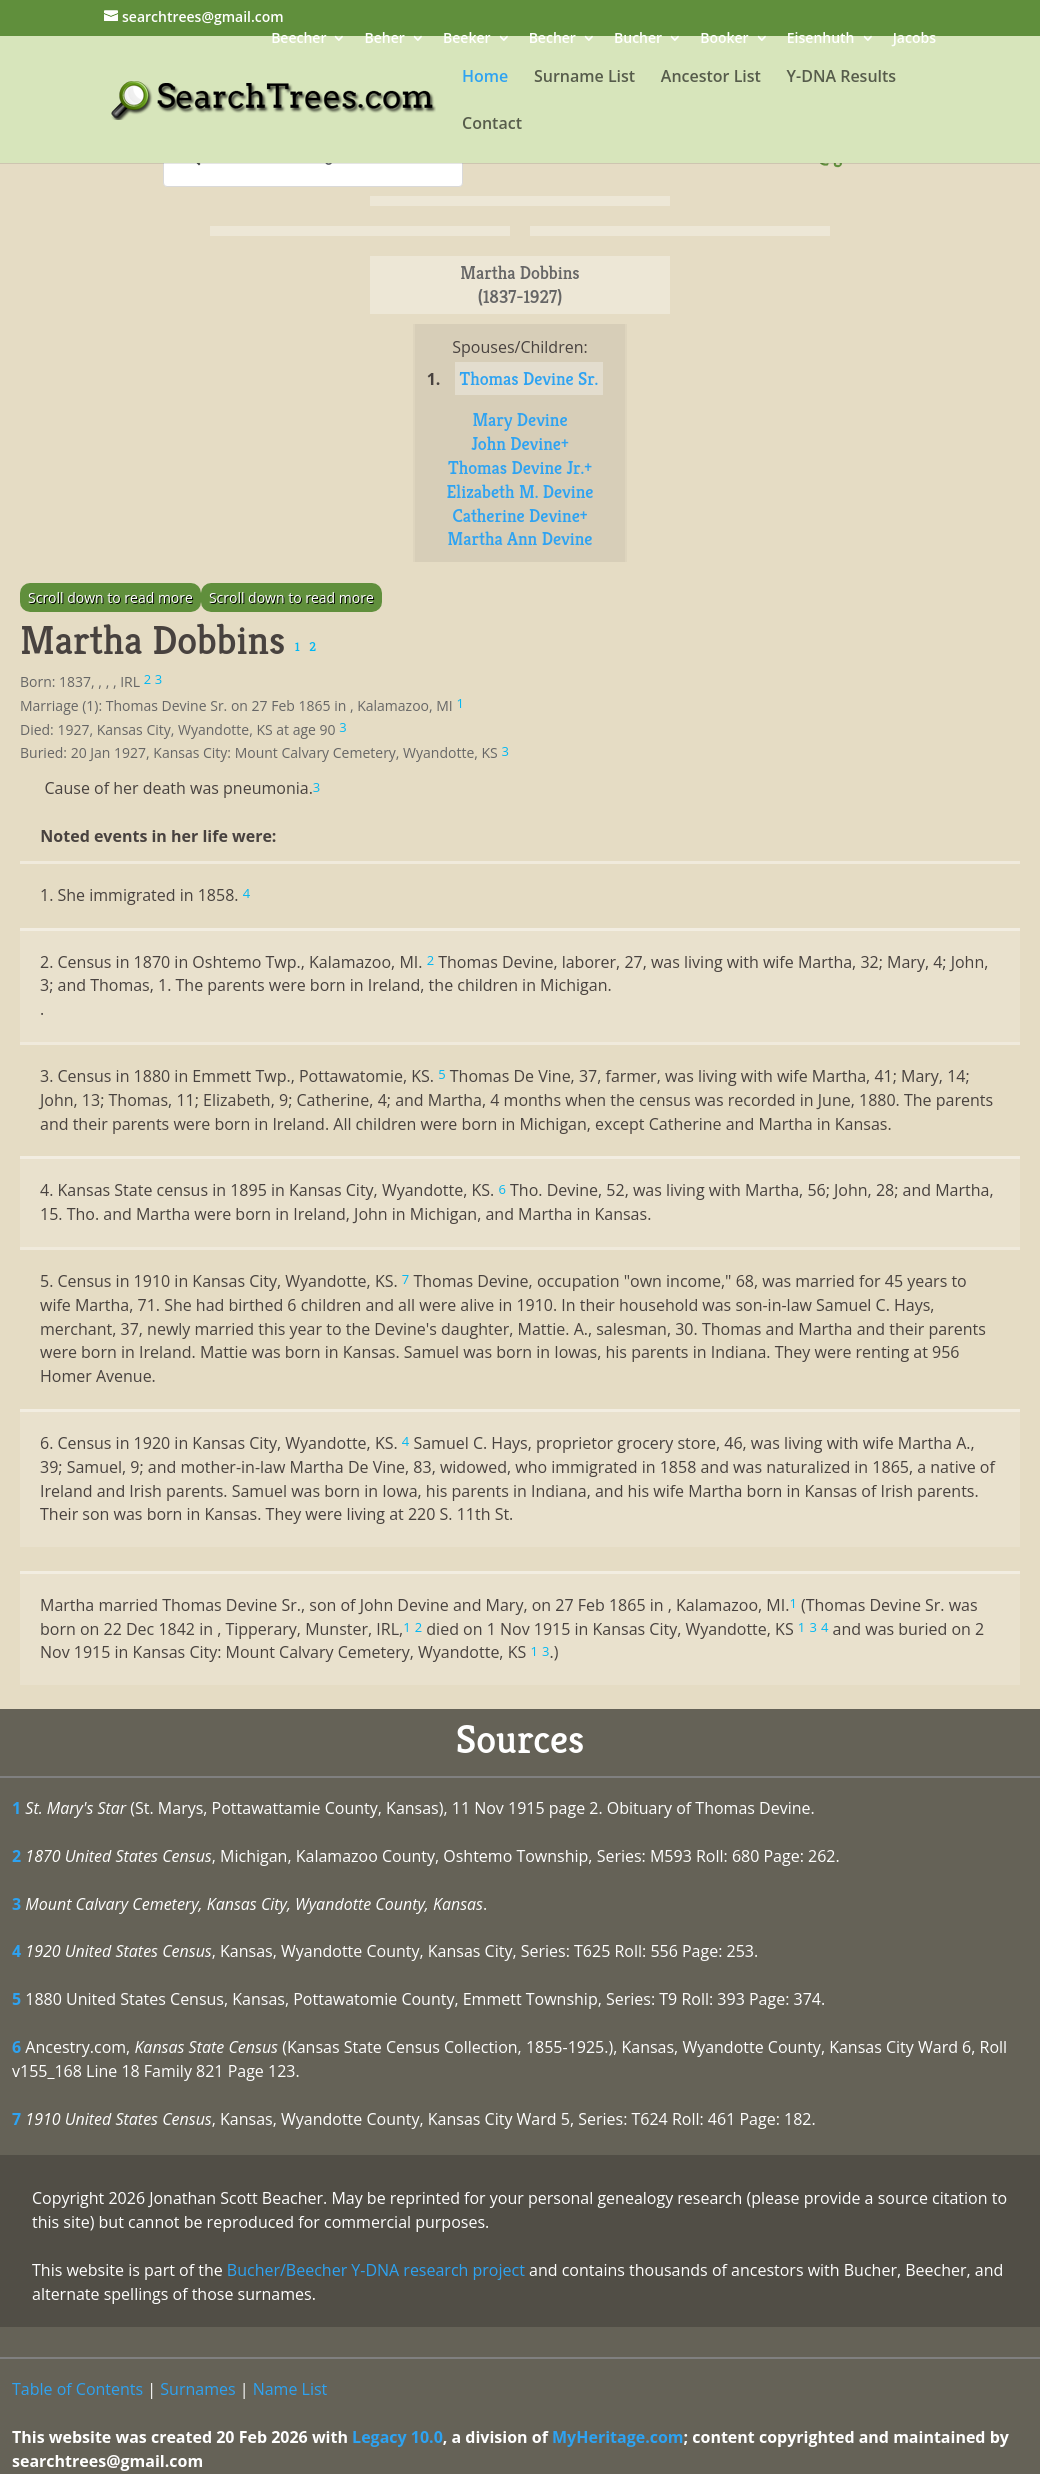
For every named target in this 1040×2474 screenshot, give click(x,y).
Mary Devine (519, 419)
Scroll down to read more (110, 597)
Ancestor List (711, 78)
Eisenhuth (821, 39)
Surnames (197, 2389)
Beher (385, 39)
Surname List (584, 78)
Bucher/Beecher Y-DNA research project (376, 2270)
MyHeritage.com (618, 2437)
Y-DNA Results (842, 78)
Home (485, 78)
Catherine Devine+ (519, 515)
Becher (552, 39)
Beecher (298, 39)
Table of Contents (77, 2389)
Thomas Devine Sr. (529, 378)
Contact (492, 125)
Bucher (638, 39)
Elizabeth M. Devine (520, 491)
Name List (290, 2389)
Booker (724, 39)
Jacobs (914, 39)
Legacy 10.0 (397, 2437)
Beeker (467, 39)
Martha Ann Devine (520, 538)
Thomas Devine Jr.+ (520, 467)
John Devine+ (520, 443)
